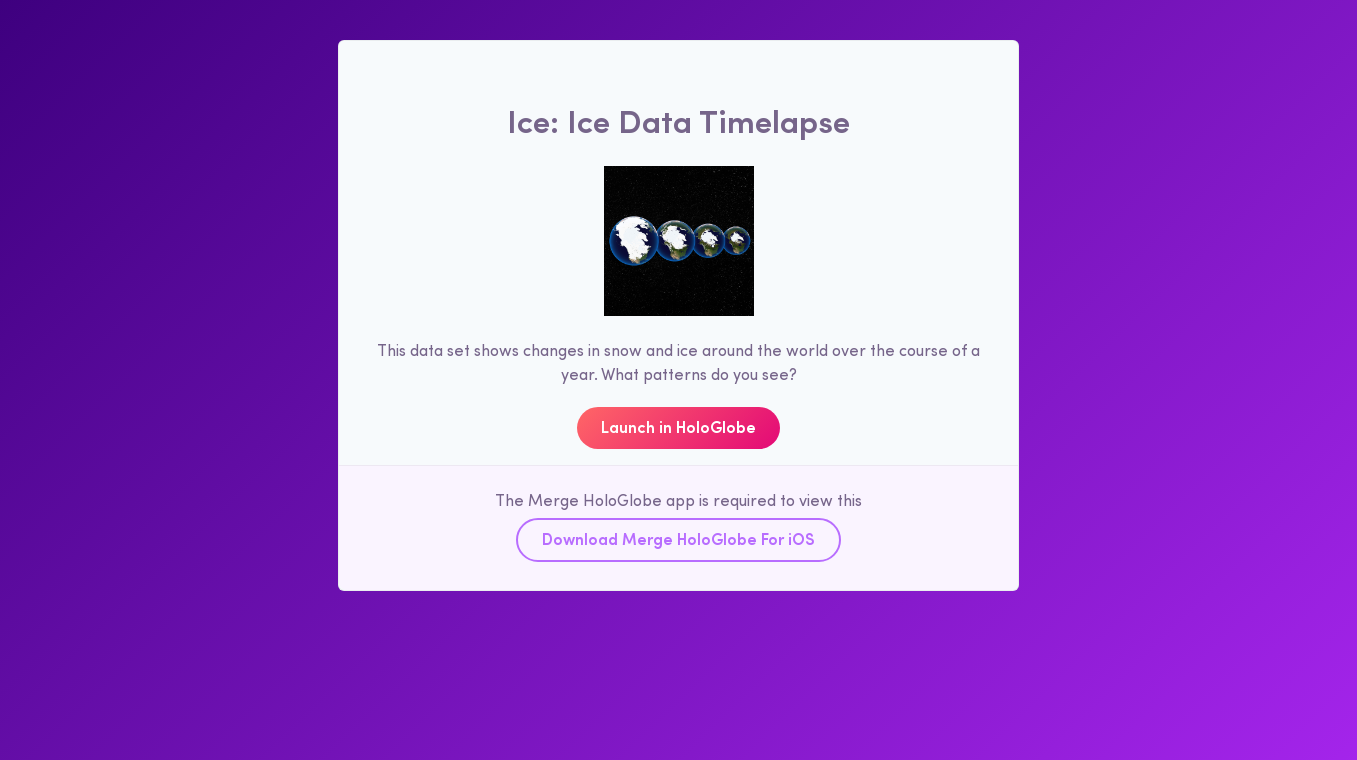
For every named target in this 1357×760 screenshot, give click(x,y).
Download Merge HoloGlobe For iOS (678, 538)
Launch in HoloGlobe (678, 426)
